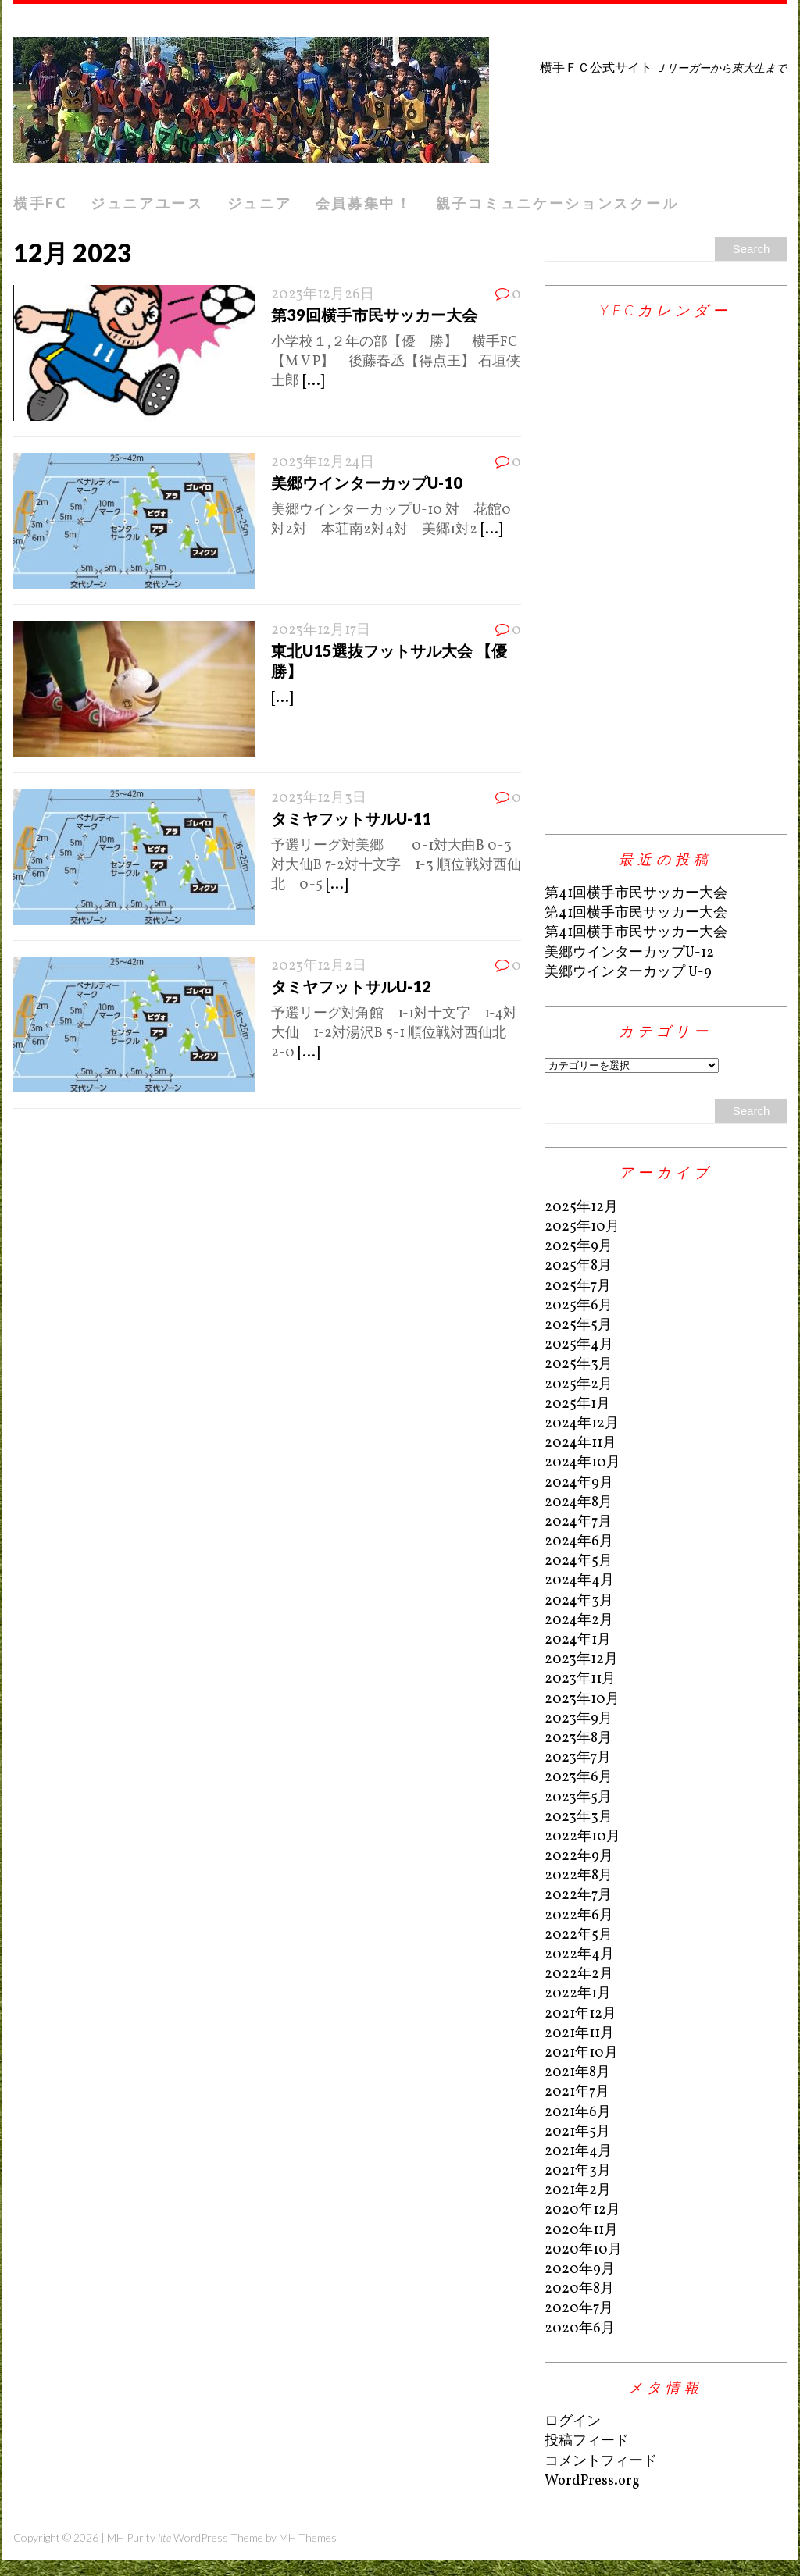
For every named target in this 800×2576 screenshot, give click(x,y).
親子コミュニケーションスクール (557, 203)
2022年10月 (582, 1837)
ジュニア (259, 203)
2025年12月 (581, 1207)
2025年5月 (578, 1325)
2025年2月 (578, 1385)
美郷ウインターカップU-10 (366, 482)
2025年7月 (578, 1286)
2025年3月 (578, 1364)
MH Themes (308, 2537)
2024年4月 (579, 1581)
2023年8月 (578, 1738)
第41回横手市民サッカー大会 (636, 893)
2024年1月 (578, 1640)
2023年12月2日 (318, 966)
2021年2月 (578, 2190)
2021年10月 (581, 2053)
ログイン (573, 2422)
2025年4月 (579, 1345)
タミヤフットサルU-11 (351, 818)
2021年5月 (577, 2132)
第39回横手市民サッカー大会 (374, 314)
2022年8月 (578, 1876)
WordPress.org (592, 2481)
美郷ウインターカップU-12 (629, 953)
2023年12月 (581, 1659)
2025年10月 (582, 1227)
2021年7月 (577, 2092)
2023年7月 (578, 1758)
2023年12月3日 (318, 798)
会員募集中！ (364, 203)
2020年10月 (583, 2250)
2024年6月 (579, 1542)
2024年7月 (578, 1522)
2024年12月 (582, 1424)
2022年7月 (578, 1895)
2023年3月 (578, 1817)
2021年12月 (580, 2014)
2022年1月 (578, 1994)
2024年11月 (580, 1443)
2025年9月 (578, 1246)
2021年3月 (578, 2171)
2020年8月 (579, 2289)
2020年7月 (579, 2308)
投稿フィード (587, 2441)
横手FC (40, 203)
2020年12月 (582, 2210)
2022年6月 (579, 1916)
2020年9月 (580, 2269)
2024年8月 (578, 1502)
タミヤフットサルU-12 (351, 986)
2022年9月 (579, 1856)
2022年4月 (579, 1955)
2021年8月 (577, 2073)
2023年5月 (578, 1798)
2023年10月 (582, 1699)
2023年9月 (578, 1719)
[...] (313, 381)
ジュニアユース (147, 203)
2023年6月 (578, 1777)
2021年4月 (578, 2151)
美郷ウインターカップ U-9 (628, 972)
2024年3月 (579, 1601)
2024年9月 (579, 1483)
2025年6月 (578, 1306)
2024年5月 (578, 1561)
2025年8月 (578, 1266)
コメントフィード (601, 2461)
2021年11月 (579, 2033)
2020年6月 (580, 2329)
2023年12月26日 (322, 295)
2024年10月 (582, 1463)
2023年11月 (580, 1679)
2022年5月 (578, 1935)
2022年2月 (579, 1974)
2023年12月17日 (320, 630)
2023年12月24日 (322, 462)
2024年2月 (579, 1620)
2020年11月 (581, 2230)
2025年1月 (577, 1404)
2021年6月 (578, 2112)
